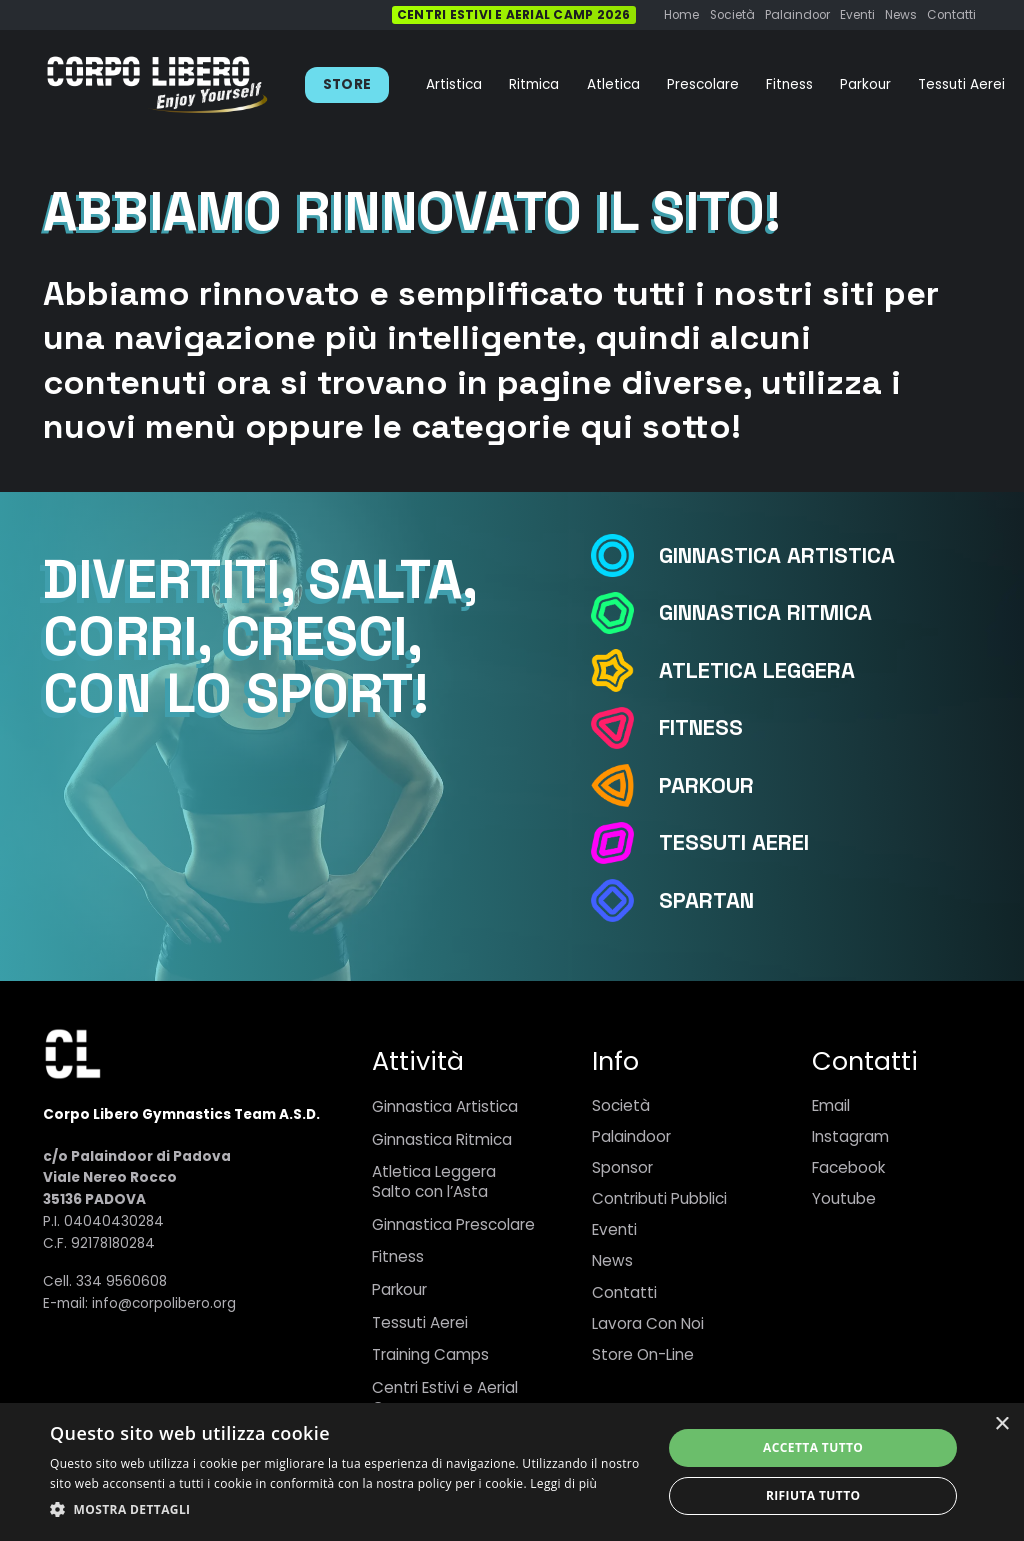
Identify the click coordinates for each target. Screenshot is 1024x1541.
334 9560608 (121, 1281)
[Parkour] (624, 785)
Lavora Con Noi (648, 1323)
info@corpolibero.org (164, 1303)
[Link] (157, 85)
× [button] (1001, 1424)
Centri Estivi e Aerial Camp (445, 1397)
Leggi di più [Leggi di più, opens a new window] (563, 1483)
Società (621, 1105)
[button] (347, 1510)
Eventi (614, 1229)
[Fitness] (624, 728)
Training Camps (430, 1354)
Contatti (624, 1292)
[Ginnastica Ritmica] (624, 613)
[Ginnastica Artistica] (624, 555)
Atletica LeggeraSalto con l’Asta (434, 1181)
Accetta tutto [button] (813, 1447)
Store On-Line (643, 1354)
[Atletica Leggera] (624, 670)
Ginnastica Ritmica (442, 1139)
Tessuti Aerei (420, 1322)
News (612, 1260)
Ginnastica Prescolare (453, 1224)
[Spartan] (624, 900)
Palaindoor (631, 1136)
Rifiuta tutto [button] (813, 1495)
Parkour (399, 1289)
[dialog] (512, 1472)
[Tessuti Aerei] (624, 843)
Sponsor (622, 1167)
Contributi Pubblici (659, 1198)
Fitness (398, 1256)
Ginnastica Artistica (445, 1106)
